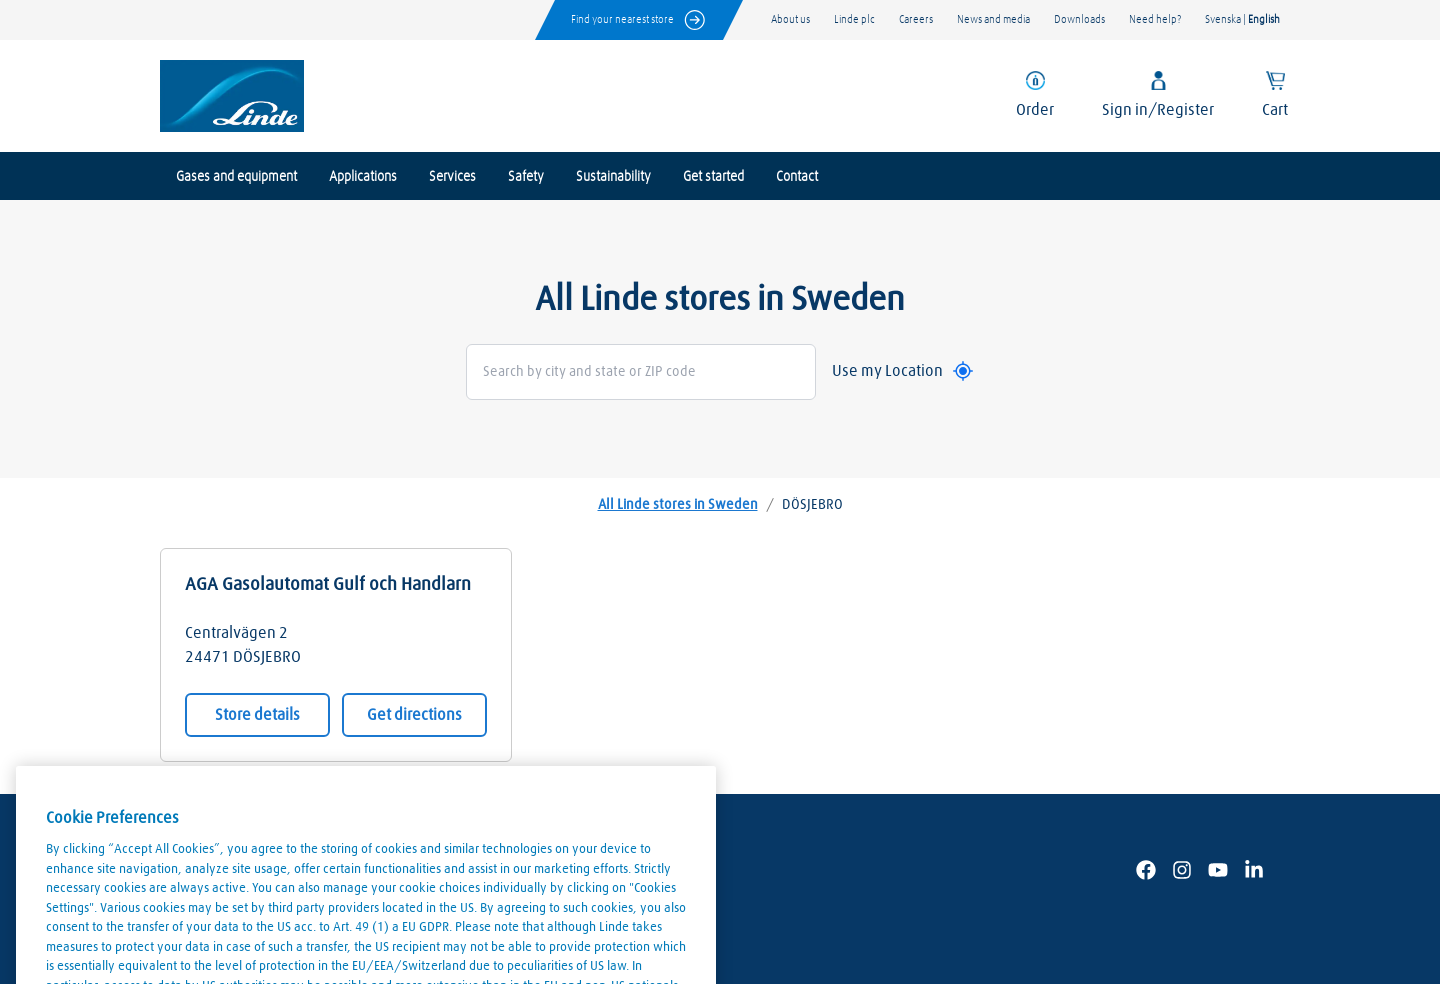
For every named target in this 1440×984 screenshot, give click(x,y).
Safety (526, 177)
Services (452, 177)
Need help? (1155, 19)
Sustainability (613, 177)
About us (790, 19)
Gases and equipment (236, 177)
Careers (916, 19)
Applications (363, 177)
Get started (713, 177)
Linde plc (854, 19)
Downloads (1079, 19)
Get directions (414, 715)
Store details (257, 715)
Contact (797, 177)
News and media (993, 19)
